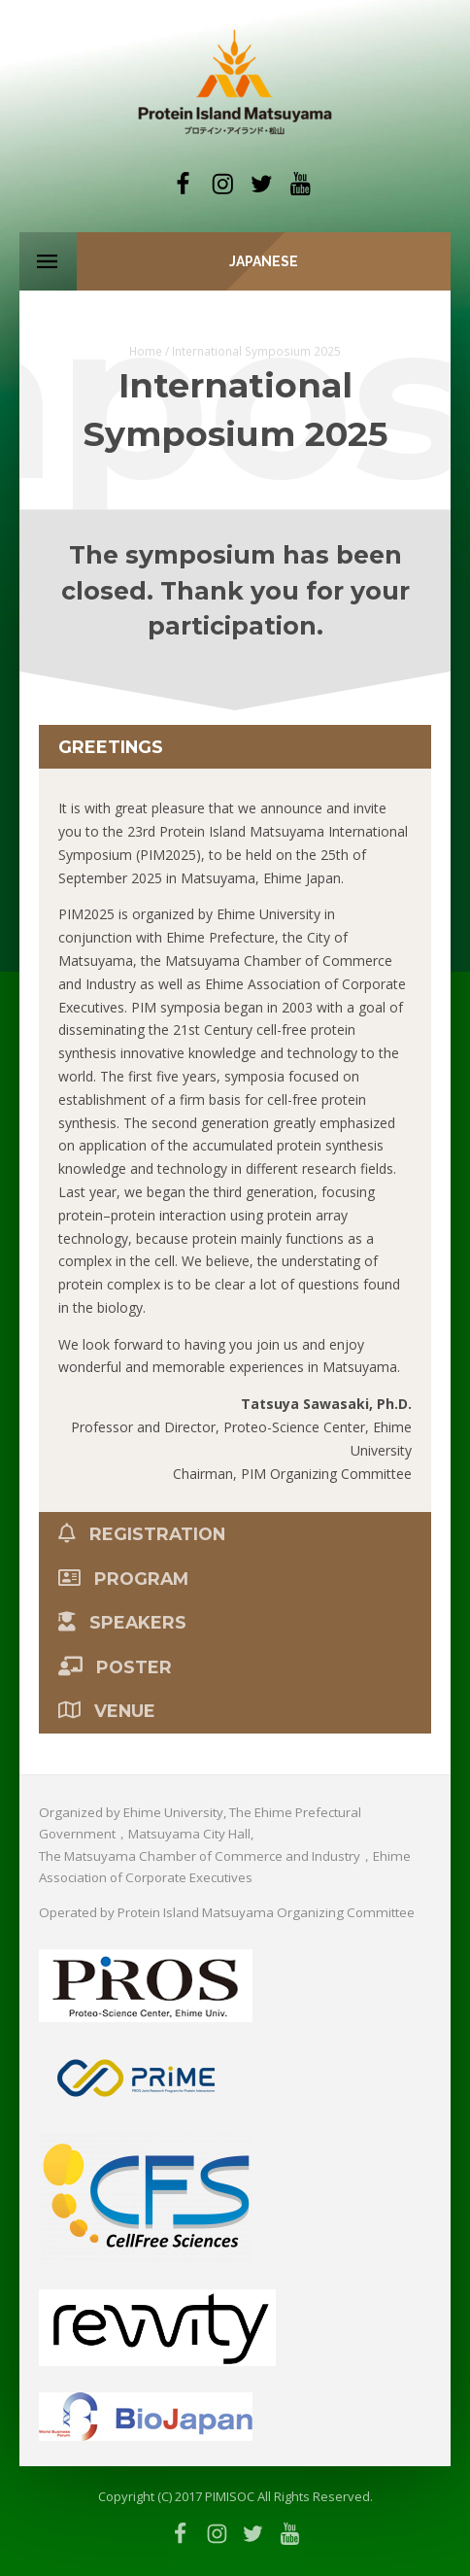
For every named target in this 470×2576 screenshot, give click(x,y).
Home (145, 351)
